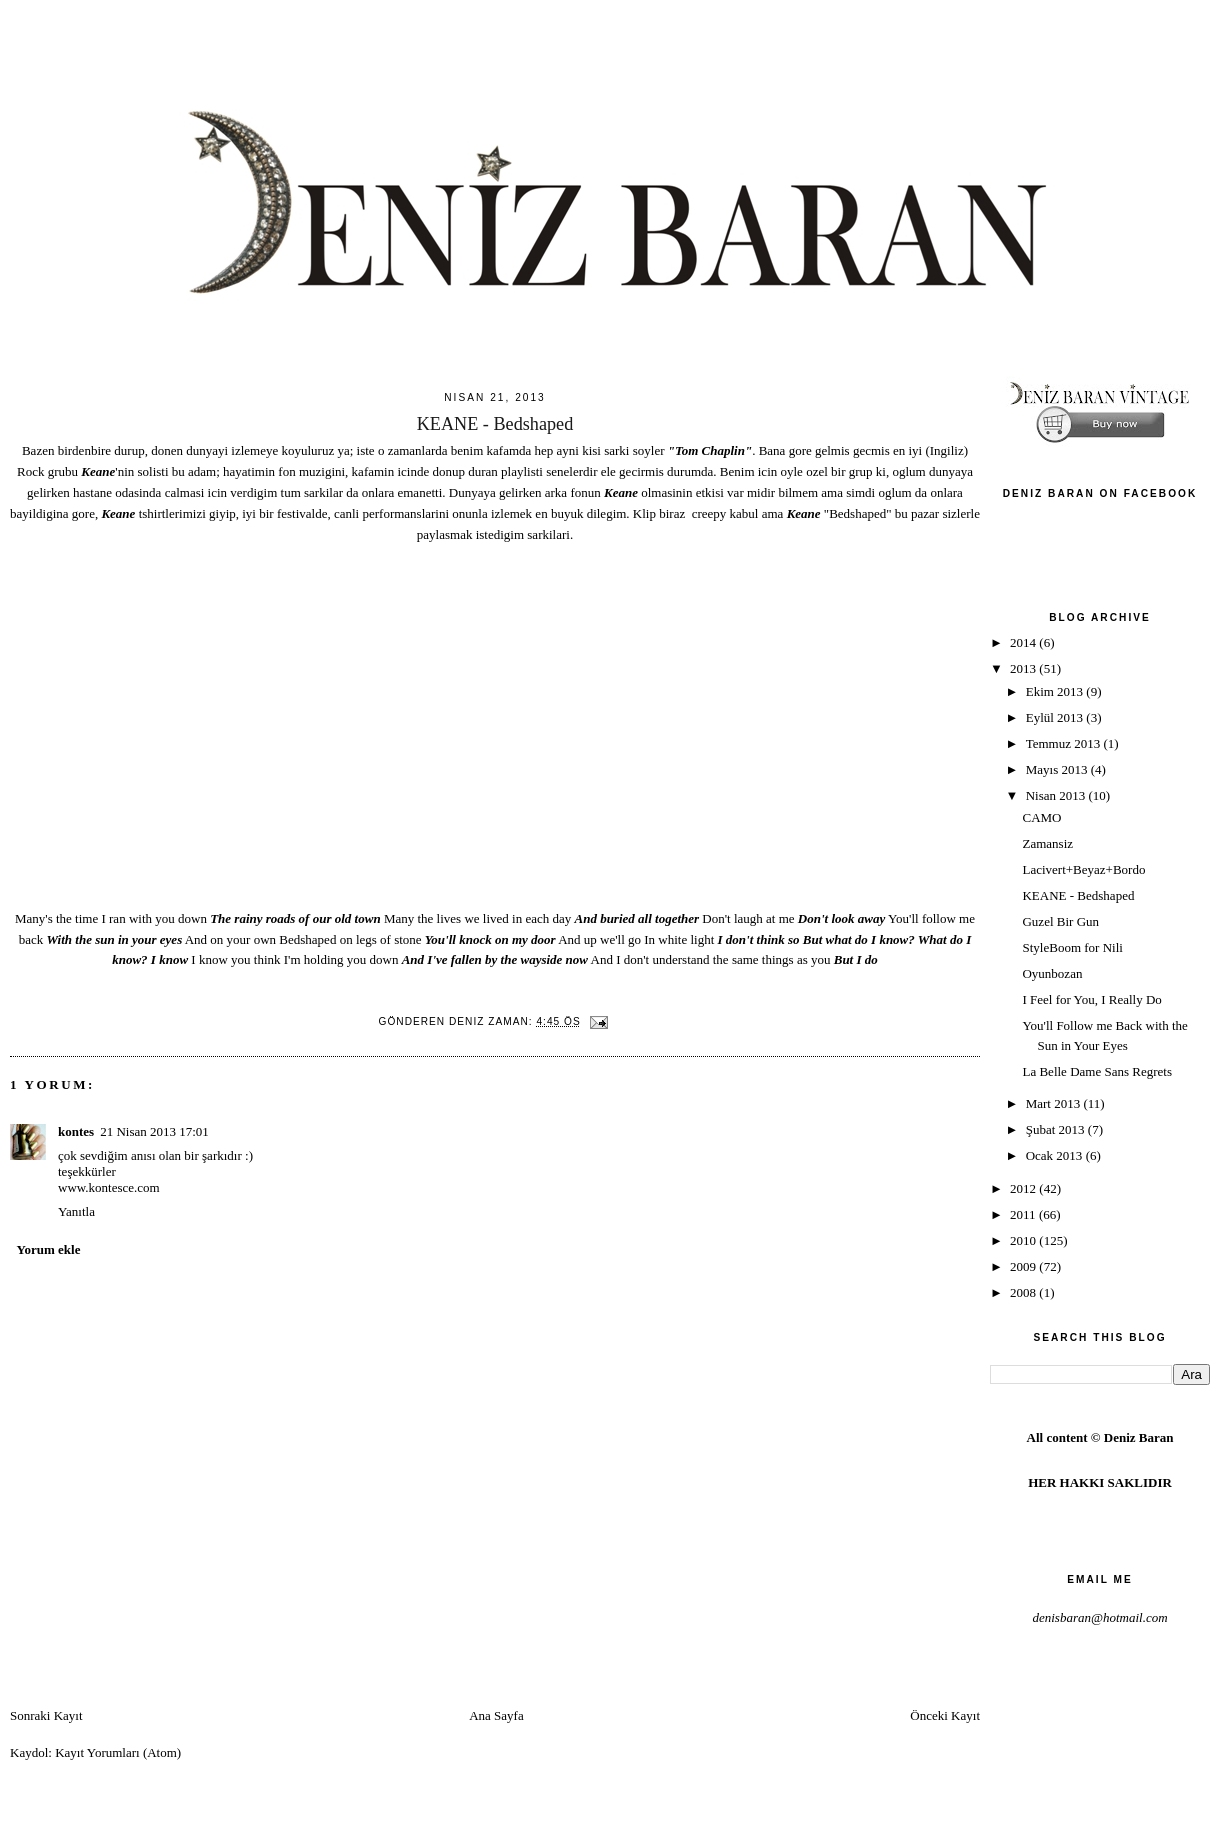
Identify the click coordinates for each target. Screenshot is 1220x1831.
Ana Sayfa (496, 1715)
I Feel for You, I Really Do (1091, 999)
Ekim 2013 (1056, 691)
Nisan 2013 (1057, 795)
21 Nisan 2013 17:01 (154, 1131)
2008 (1024, 1292)
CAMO (1041, 817)
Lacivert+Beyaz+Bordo (1083, 869)
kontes (76, 1131)
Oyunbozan (1052, 973)
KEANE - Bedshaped (1078, 895)
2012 (1024, 1188)
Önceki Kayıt (945, 1715)
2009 (1024, 1266)
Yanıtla (76, 1211)
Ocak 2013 (1056, 1155)
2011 (1024, 1214)
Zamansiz (1047, 843)
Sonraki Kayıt (46, 1715)
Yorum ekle (49, 1249)
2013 (1024, 668)
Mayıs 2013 (1058, 769)
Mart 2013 (1055, 1103)
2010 (1024, 1240)
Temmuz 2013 (1065, 743)
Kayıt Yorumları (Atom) (118, 1752)
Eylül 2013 (1056, 717)
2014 (1024, 642)
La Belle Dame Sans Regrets (1096, 1071)
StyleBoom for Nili (1072, 947)
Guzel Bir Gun (1060, 921)
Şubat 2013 (1057, 1129)
